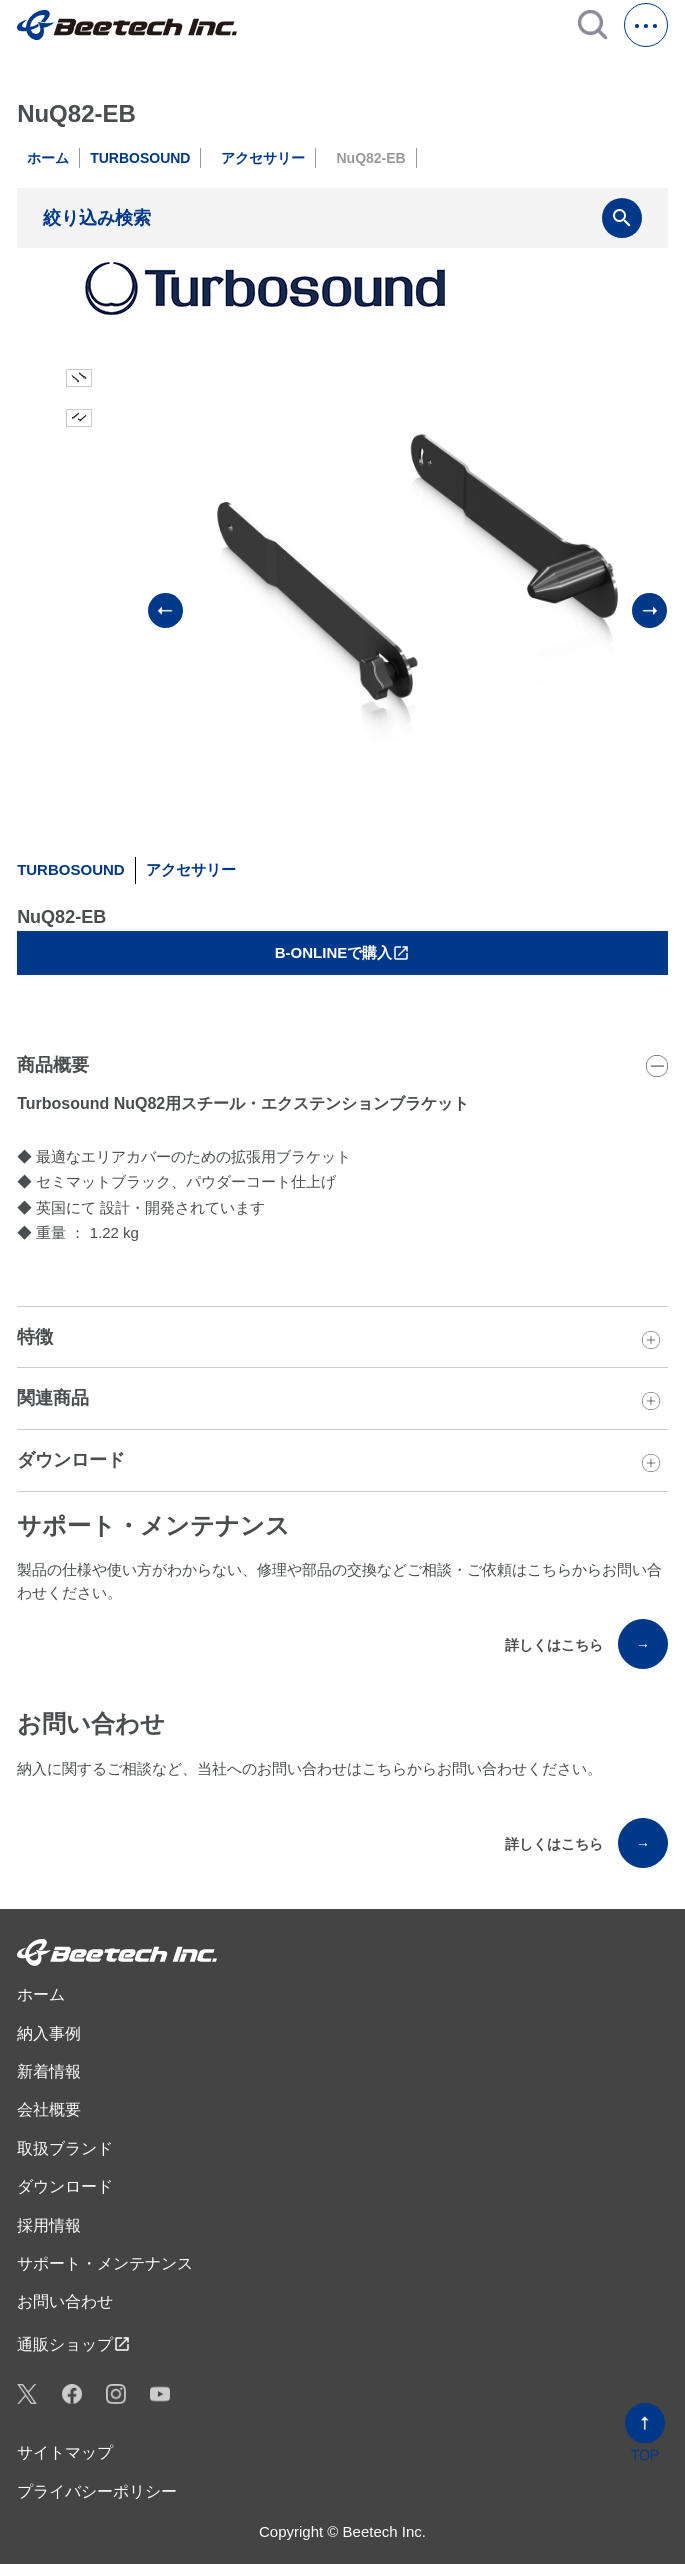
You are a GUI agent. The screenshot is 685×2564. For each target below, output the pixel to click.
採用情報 (49, 2225)
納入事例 (49, 2033)
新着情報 (49, 2071)
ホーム (48, 158)
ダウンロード (65, 2186)
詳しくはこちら (586, 1644)
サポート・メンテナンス (105, 2263)
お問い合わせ (65, 2301)
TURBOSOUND (140, 158)
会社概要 (49, 2109)
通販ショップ (74, 2344)
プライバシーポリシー (97, 2491)
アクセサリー (263, 158)
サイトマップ (65, 2452)
